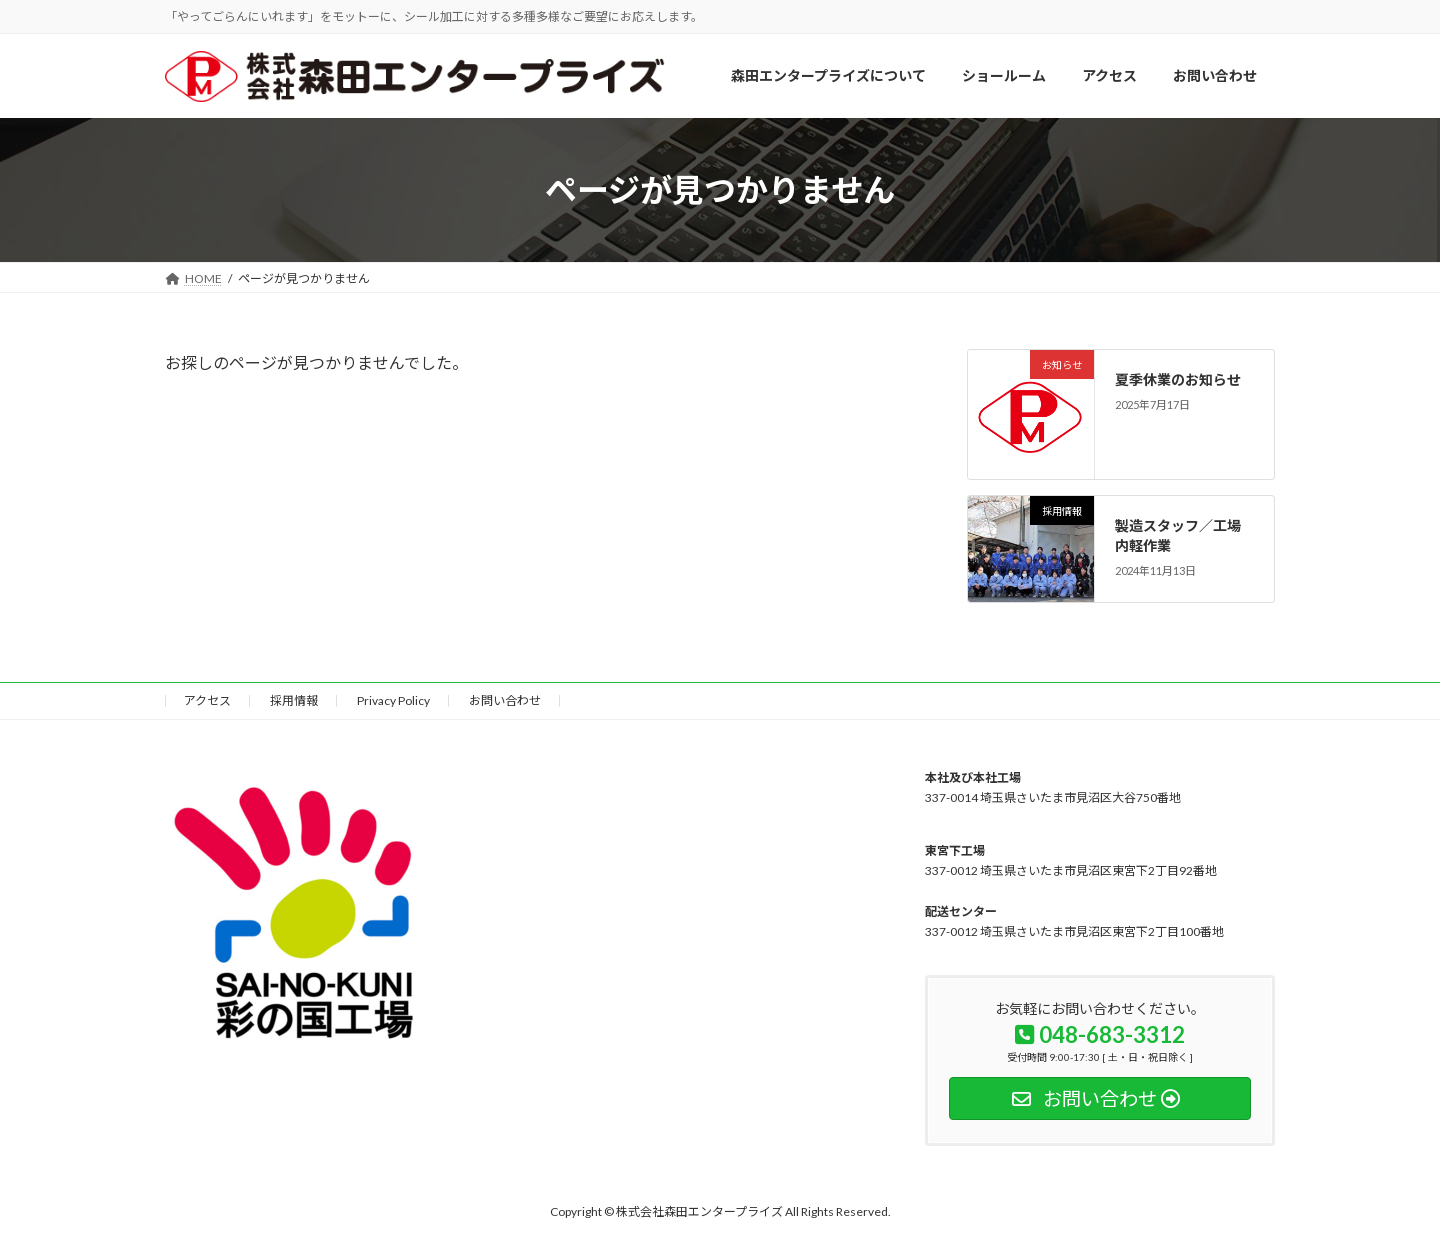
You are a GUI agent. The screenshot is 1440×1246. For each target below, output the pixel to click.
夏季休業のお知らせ (1179, 379)
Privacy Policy (393, 700)
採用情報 (294, 700)
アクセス (207, 700)
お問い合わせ (505, 700)
